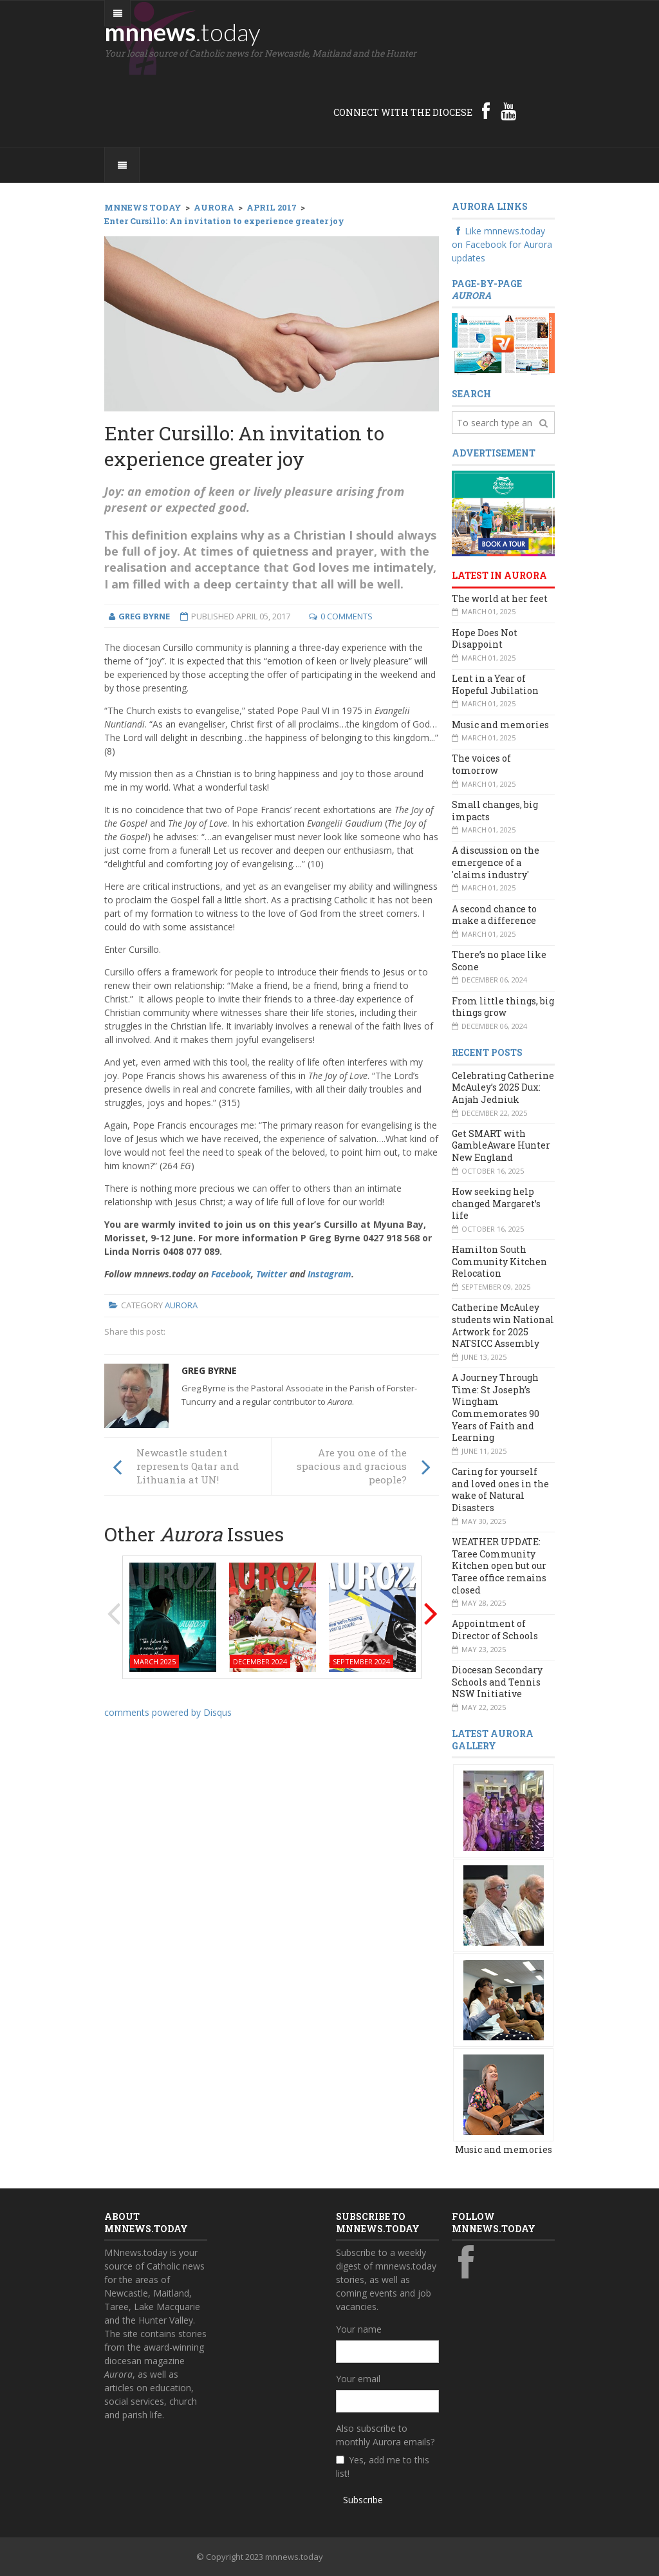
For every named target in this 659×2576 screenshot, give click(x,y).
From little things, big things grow (503, 1007)
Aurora (181, 1305)
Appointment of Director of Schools (495, 1629)
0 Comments (346, 616)
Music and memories (500, 725)
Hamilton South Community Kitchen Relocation (499, 1261)
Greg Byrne (209, 1370)
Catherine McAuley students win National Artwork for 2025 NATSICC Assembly (503, 1325)
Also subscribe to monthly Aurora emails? (385, 2435)
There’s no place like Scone (499, 960)
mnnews (182, 31)
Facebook (231, 1274)
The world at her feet (500, 598)
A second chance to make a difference (494, 915)
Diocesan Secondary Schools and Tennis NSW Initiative (497, 1682)
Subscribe (363, 2500)
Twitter (271, 1274)
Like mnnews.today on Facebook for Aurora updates (502, 244)
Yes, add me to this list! (382, 2466)
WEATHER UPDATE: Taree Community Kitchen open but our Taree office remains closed (499, 1566)
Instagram (329, 1274)
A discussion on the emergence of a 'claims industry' (495, 862)
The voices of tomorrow (481, 764)
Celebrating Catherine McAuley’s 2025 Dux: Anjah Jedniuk (503, 1087)
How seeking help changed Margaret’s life (496, 1203)
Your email (358, 2379)
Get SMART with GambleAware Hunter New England (501, 1145)
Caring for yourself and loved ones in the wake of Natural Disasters (500, 1489)
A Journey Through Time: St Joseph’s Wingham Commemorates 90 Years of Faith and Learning (495, 1407)
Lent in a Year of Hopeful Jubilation (495, 684)
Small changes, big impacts (495, 810)
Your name (359, 2329)
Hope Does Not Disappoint (484, 638)
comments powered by (168, 1712)
